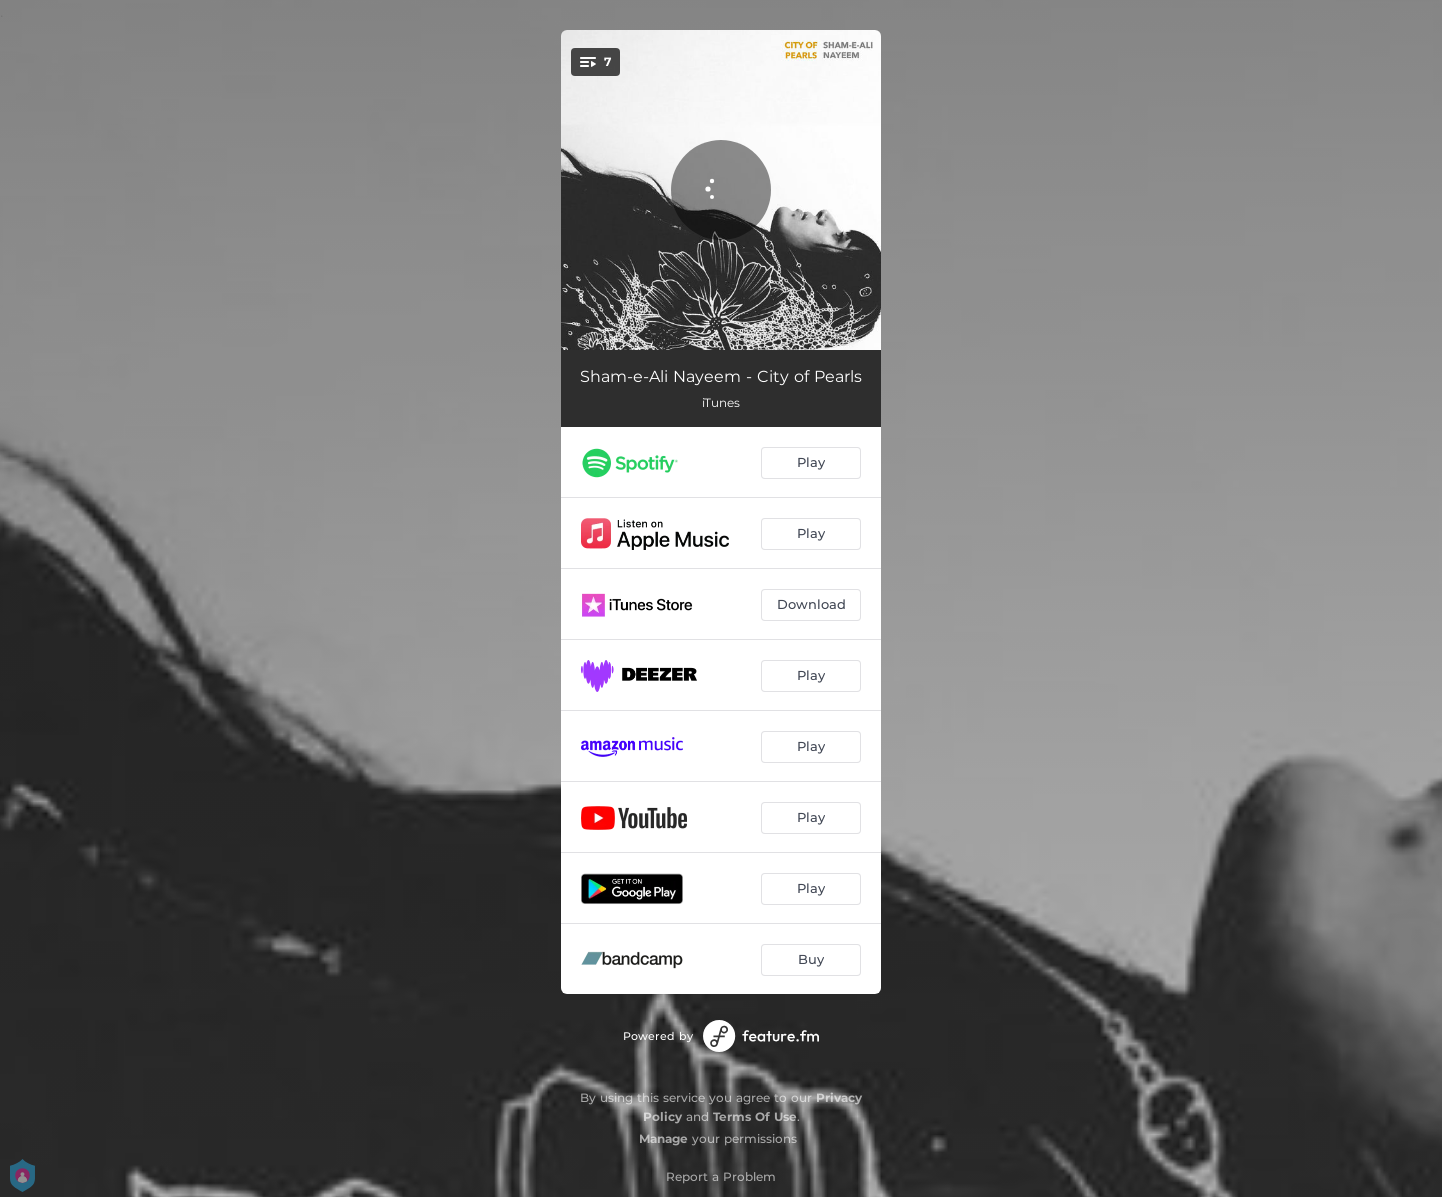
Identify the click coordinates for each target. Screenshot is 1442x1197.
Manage (663, 1138)
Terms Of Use (755, 1116)
